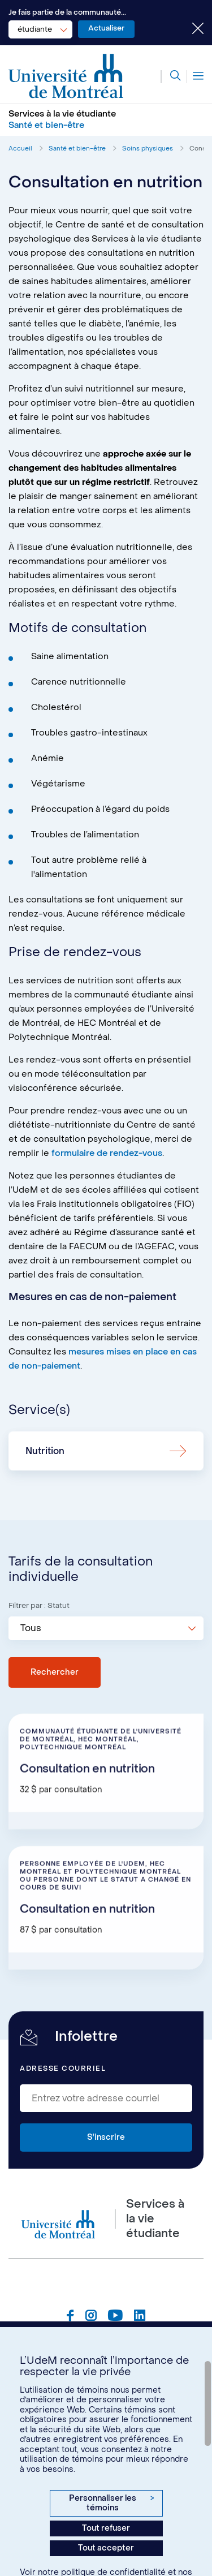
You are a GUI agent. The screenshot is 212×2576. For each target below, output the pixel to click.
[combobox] (40, 29)
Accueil (20, 148)
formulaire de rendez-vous (106, 1153)
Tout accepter (106, 2548)
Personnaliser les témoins (111, 2503)
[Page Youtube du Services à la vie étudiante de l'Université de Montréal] (115, 2317)
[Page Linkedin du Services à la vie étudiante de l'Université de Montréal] (140, 2317)
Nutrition (44, 1451)
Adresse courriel (63, 2068)
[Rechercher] (171, 76)
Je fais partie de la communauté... (67, 12)
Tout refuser (106, 2528)
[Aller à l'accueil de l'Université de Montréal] (66, 76)
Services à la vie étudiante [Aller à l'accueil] (62, 113)
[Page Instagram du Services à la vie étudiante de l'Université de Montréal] (91, 2317)
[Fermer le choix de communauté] (189, 29)
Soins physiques (147, 148)
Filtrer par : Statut (39, 1605)
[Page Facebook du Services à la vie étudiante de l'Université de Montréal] (70, 2317)
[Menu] (195, 76)
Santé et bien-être (77, 148)
